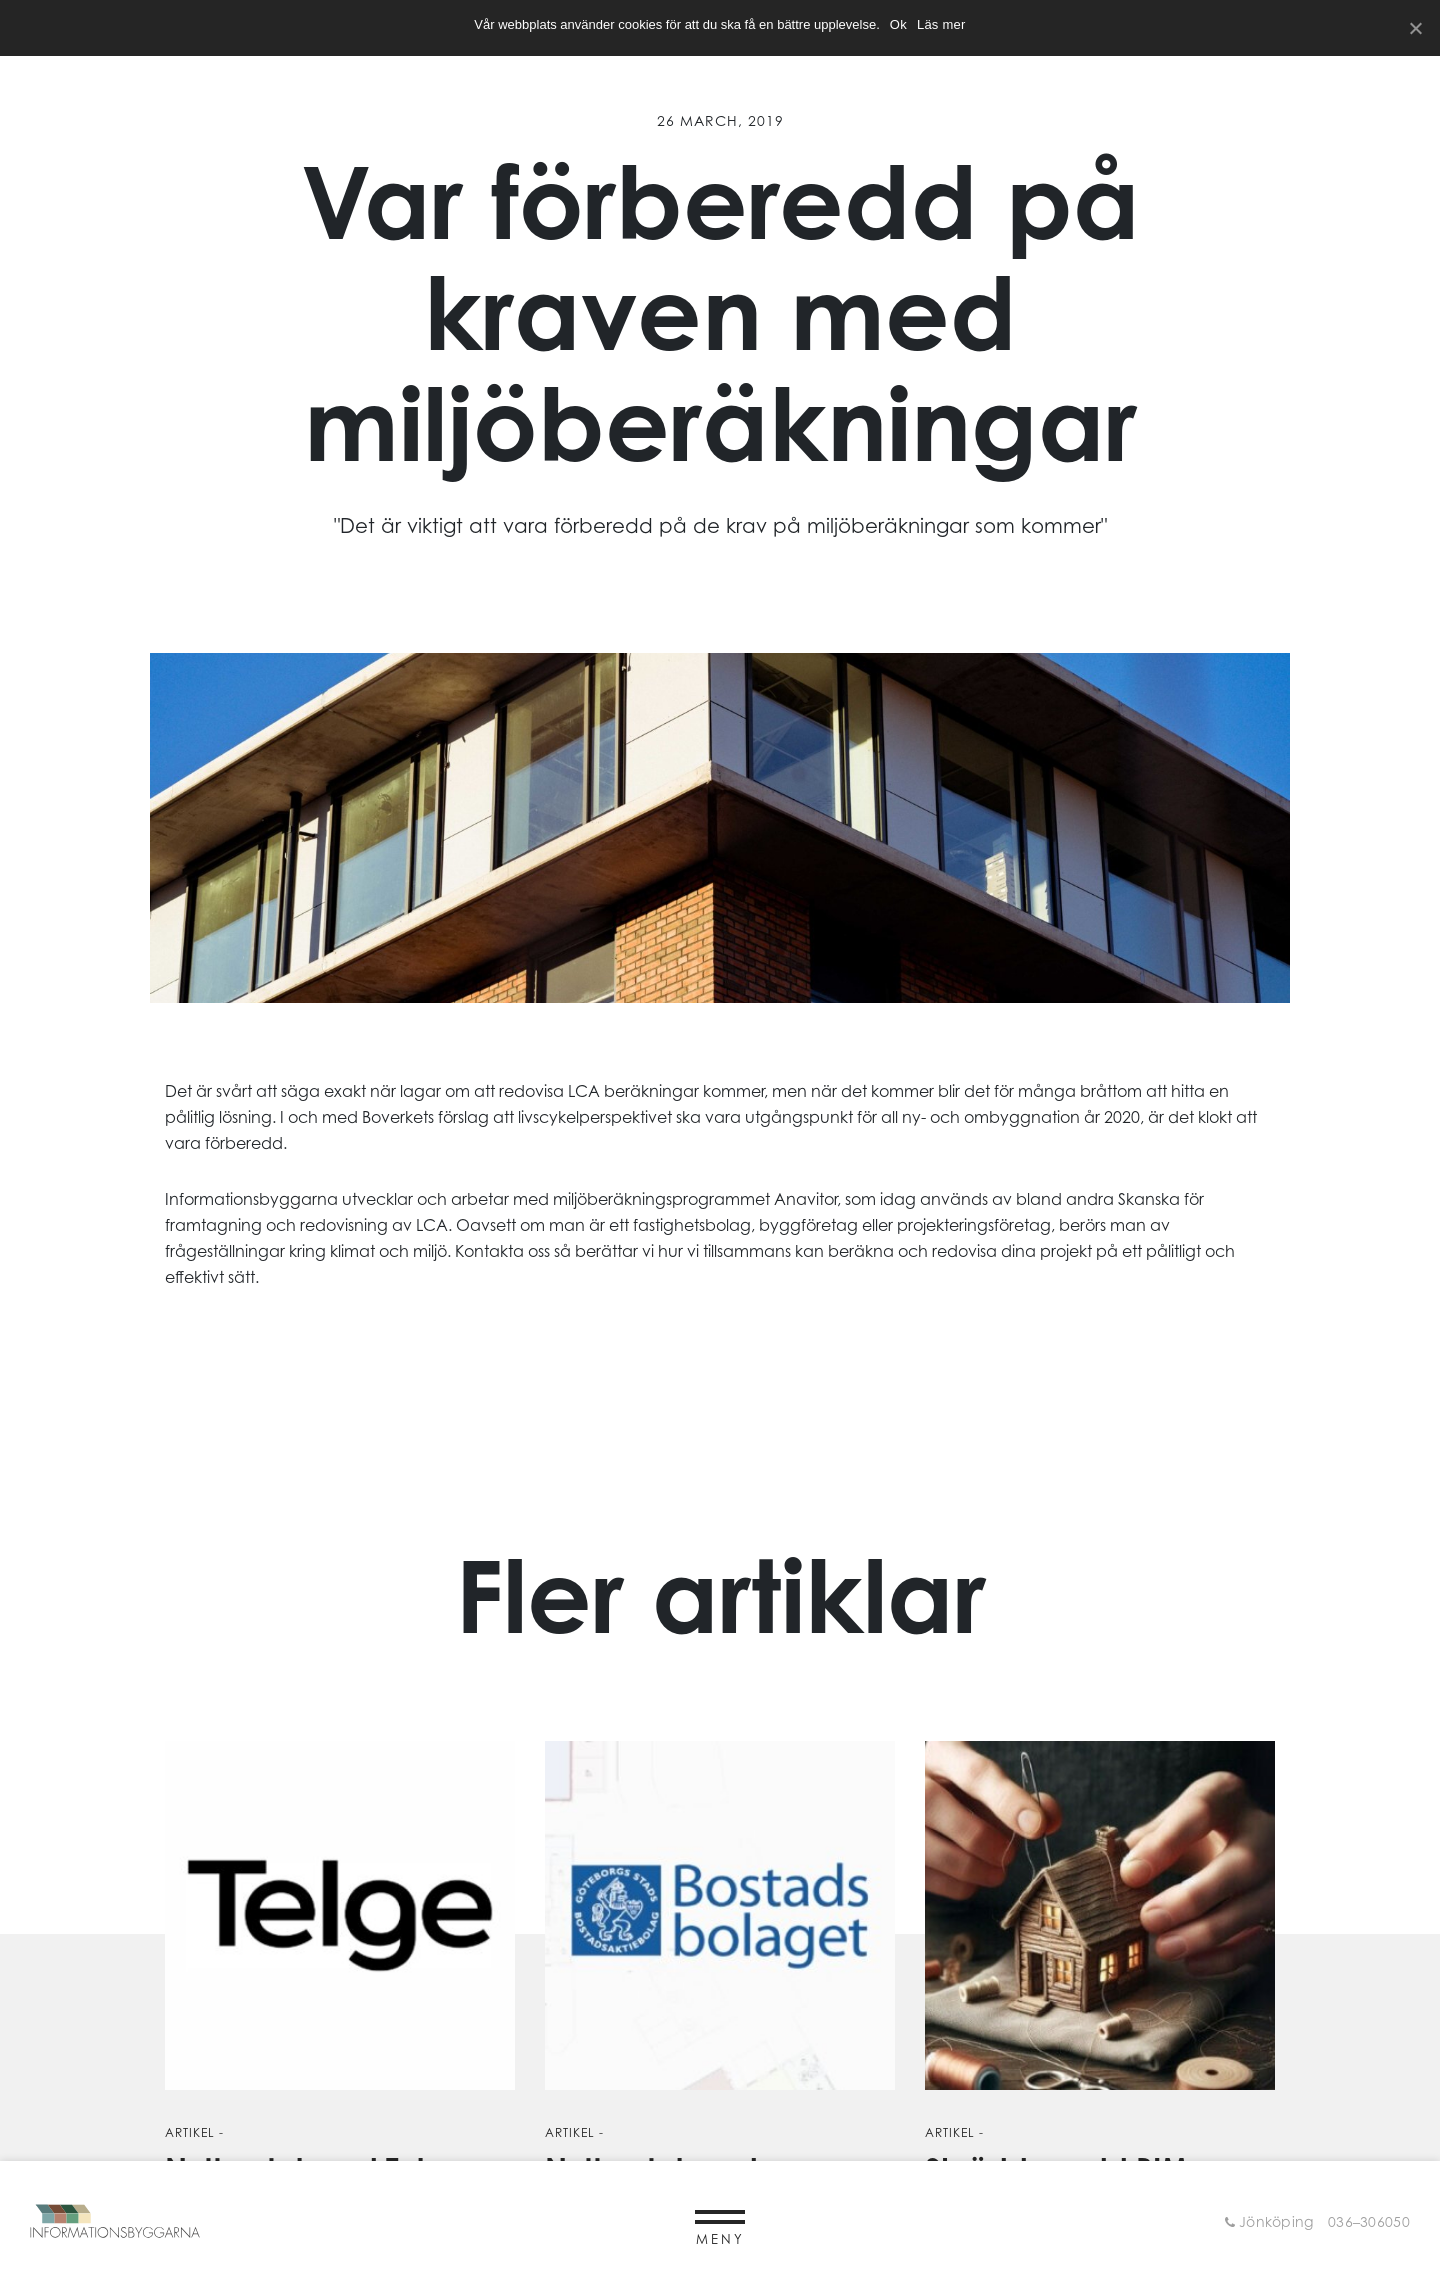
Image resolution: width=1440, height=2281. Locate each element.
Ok (898, 24)
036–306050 (1369, 2221)
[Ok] (1415, 28)
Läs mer (941, 24)
